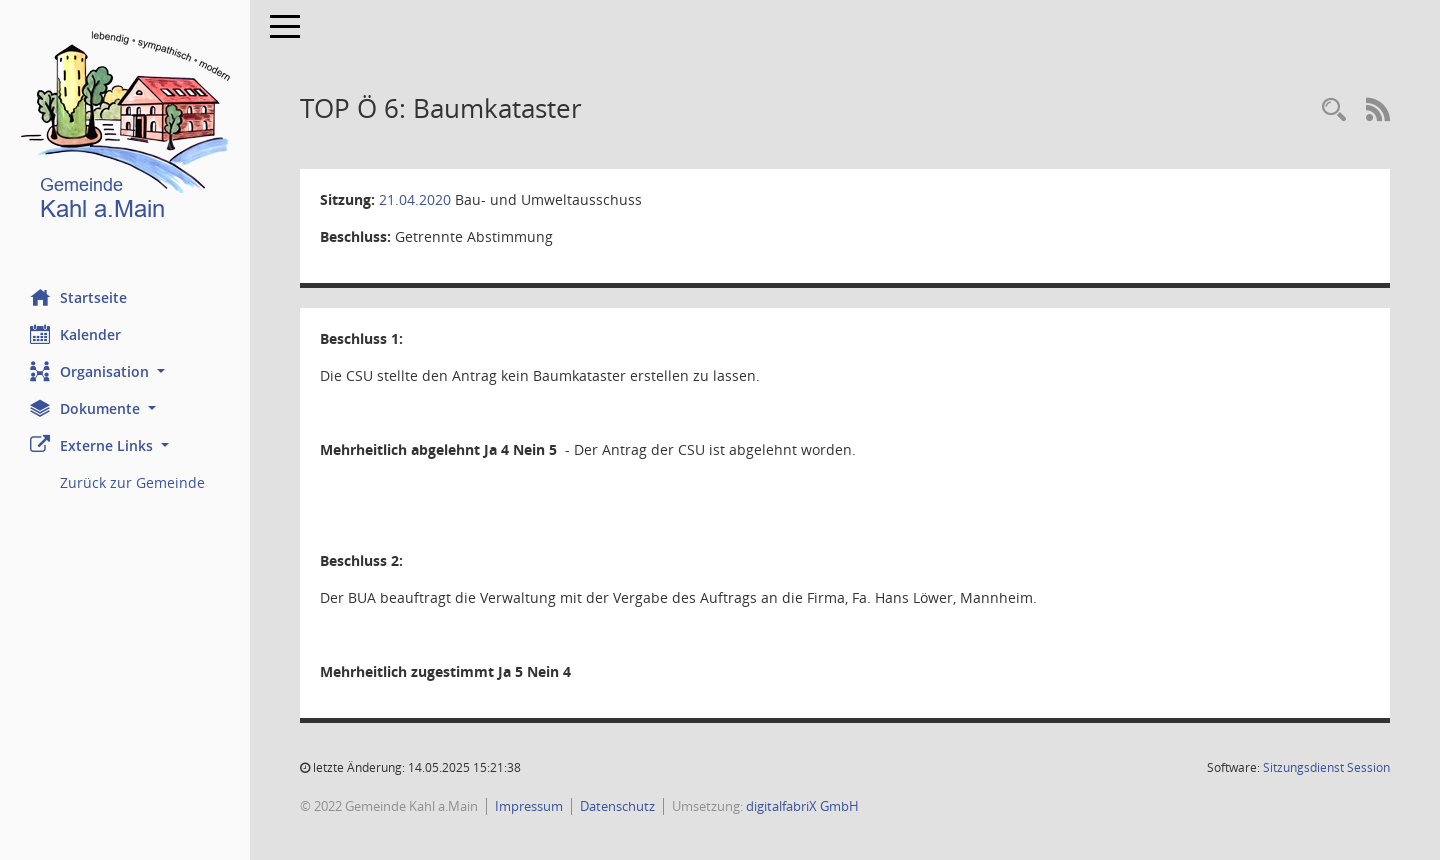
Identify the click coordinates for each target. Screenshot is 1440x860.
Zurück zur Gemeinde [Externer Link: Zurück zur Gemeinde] (132, 482)
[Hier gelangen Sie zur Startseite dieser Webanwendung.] (125, 129)
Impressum (529, 806)
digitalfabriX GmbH (802, 806)
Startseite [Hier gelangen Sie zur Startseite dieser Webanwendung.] (78, 297)
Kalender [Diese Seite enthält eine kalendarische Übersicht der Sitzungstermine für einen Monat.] (75, 334)
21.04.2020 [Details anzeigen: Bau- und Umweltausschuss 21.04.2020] (415, 199)
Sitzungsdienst (1326, 767)
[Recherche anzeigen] (1334, 110)
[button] (125, 371)
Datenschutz (617, 806)
